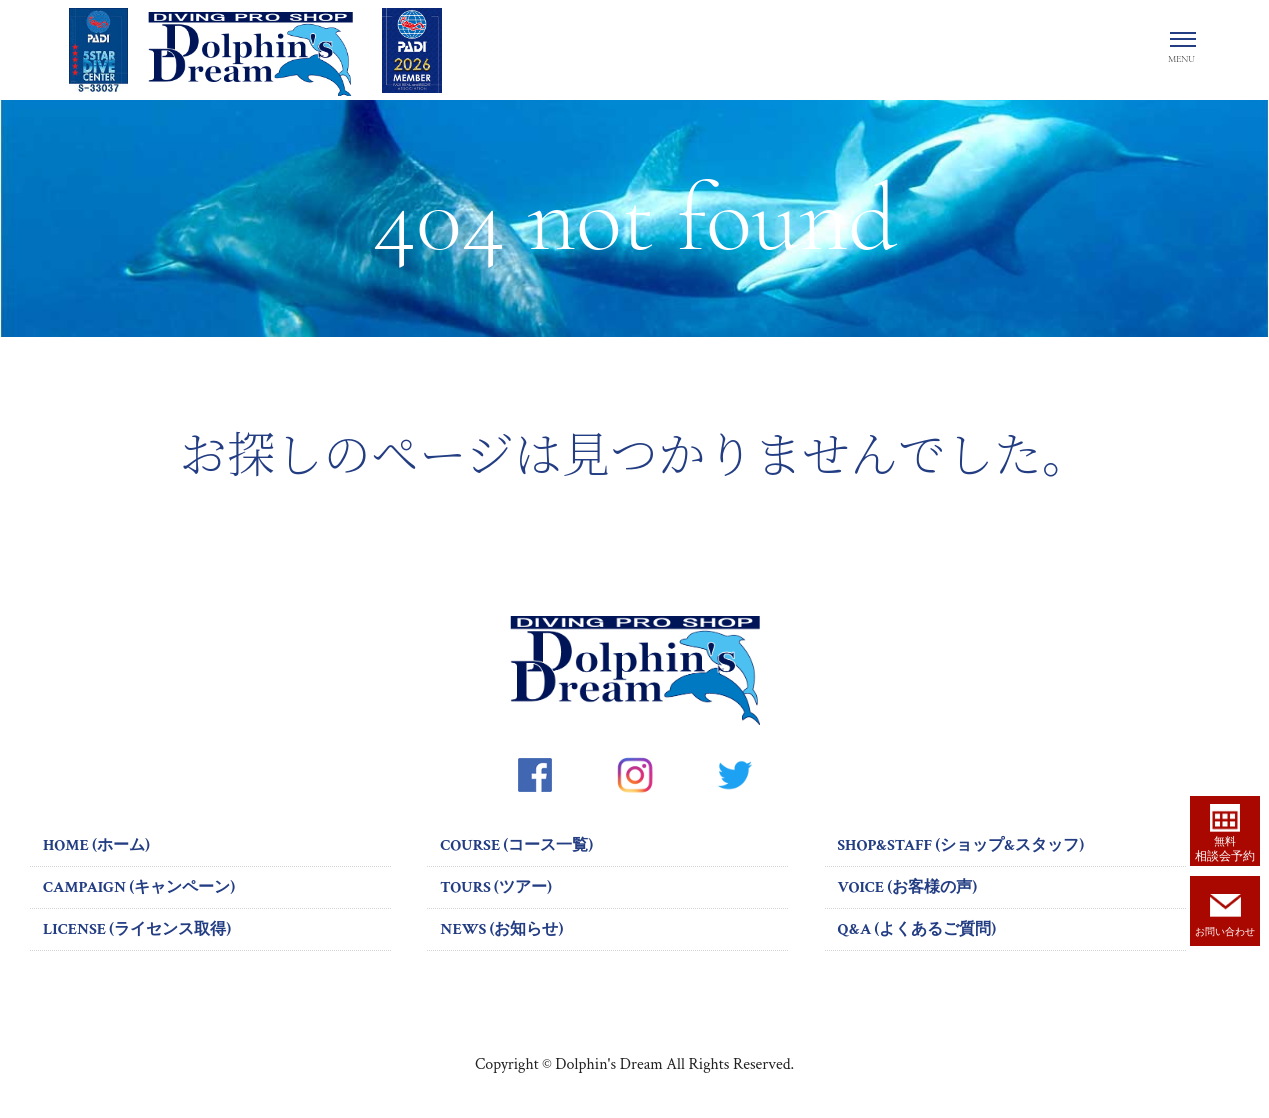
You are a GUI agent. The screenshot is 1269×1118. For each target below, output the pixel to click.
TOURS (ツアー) (495, 887)
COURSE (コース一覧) (516, 845)
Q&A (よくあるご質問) (917, 929)
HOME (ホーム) (96, 845)
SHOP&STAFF (961, 845)
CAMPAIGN (139, 887)
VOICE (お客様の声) (908, 887)
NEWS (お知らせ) (501, 929)
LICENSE (137, 929)
